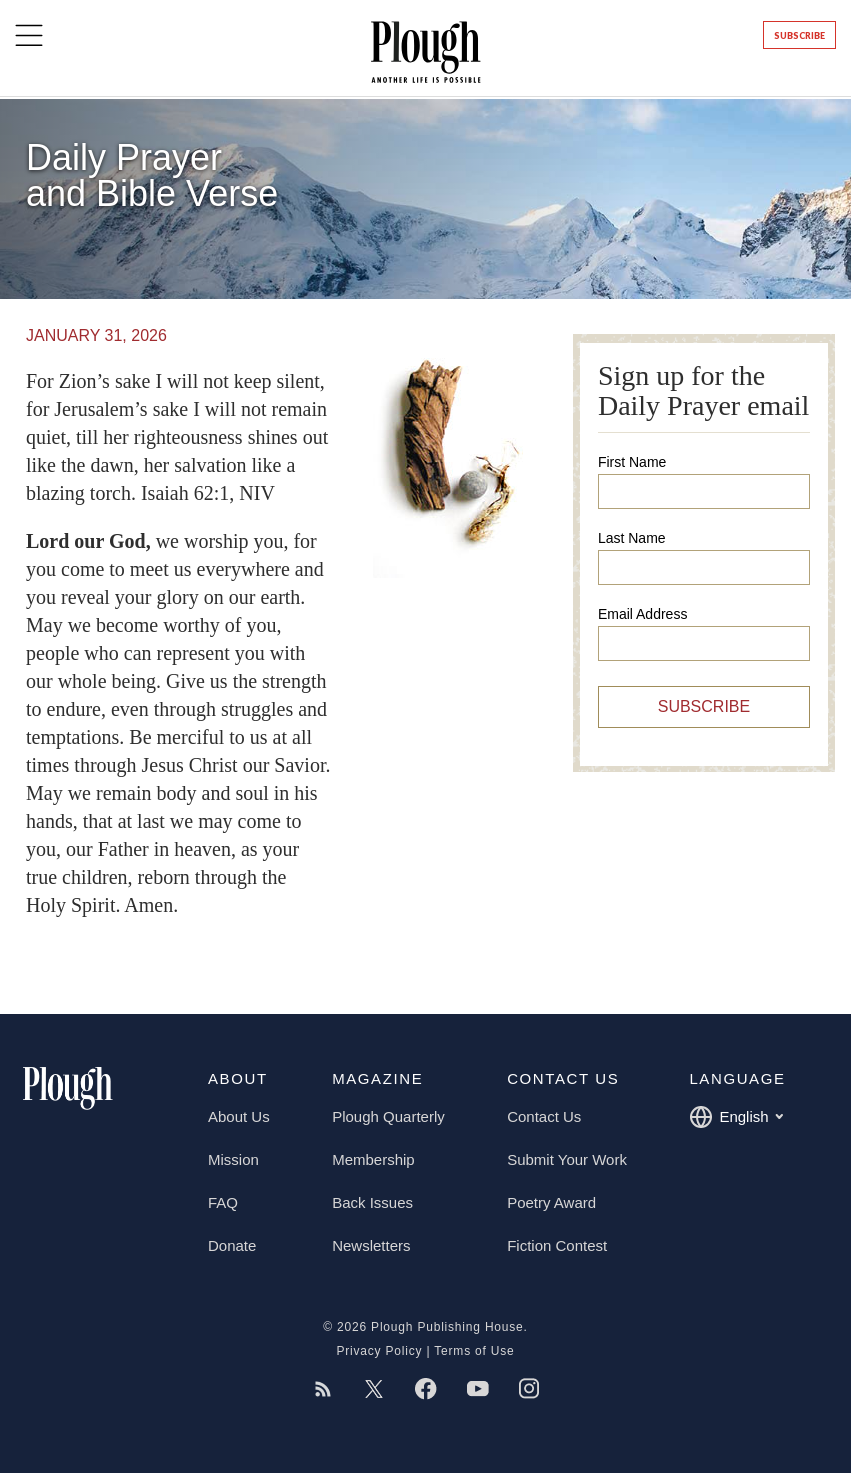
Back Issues (372, 1202)
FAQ (223, 1202)
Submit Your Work (567, 1159)
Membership (373, 1159)
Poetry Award (551, 1202)
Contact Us (544, 1116)
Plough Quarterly (388, 1116)
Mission (233, 1159)
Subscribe (799, 35)
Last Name (632, 538)
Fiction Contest (557, 1245)
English (735, 1117)
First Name (632, 462)
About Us (239, 1116)
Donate (232, 1245)
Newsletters (371, 1245)
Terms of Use (474, 1351)
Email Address (642, 614)
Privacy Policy (379, 1351)
